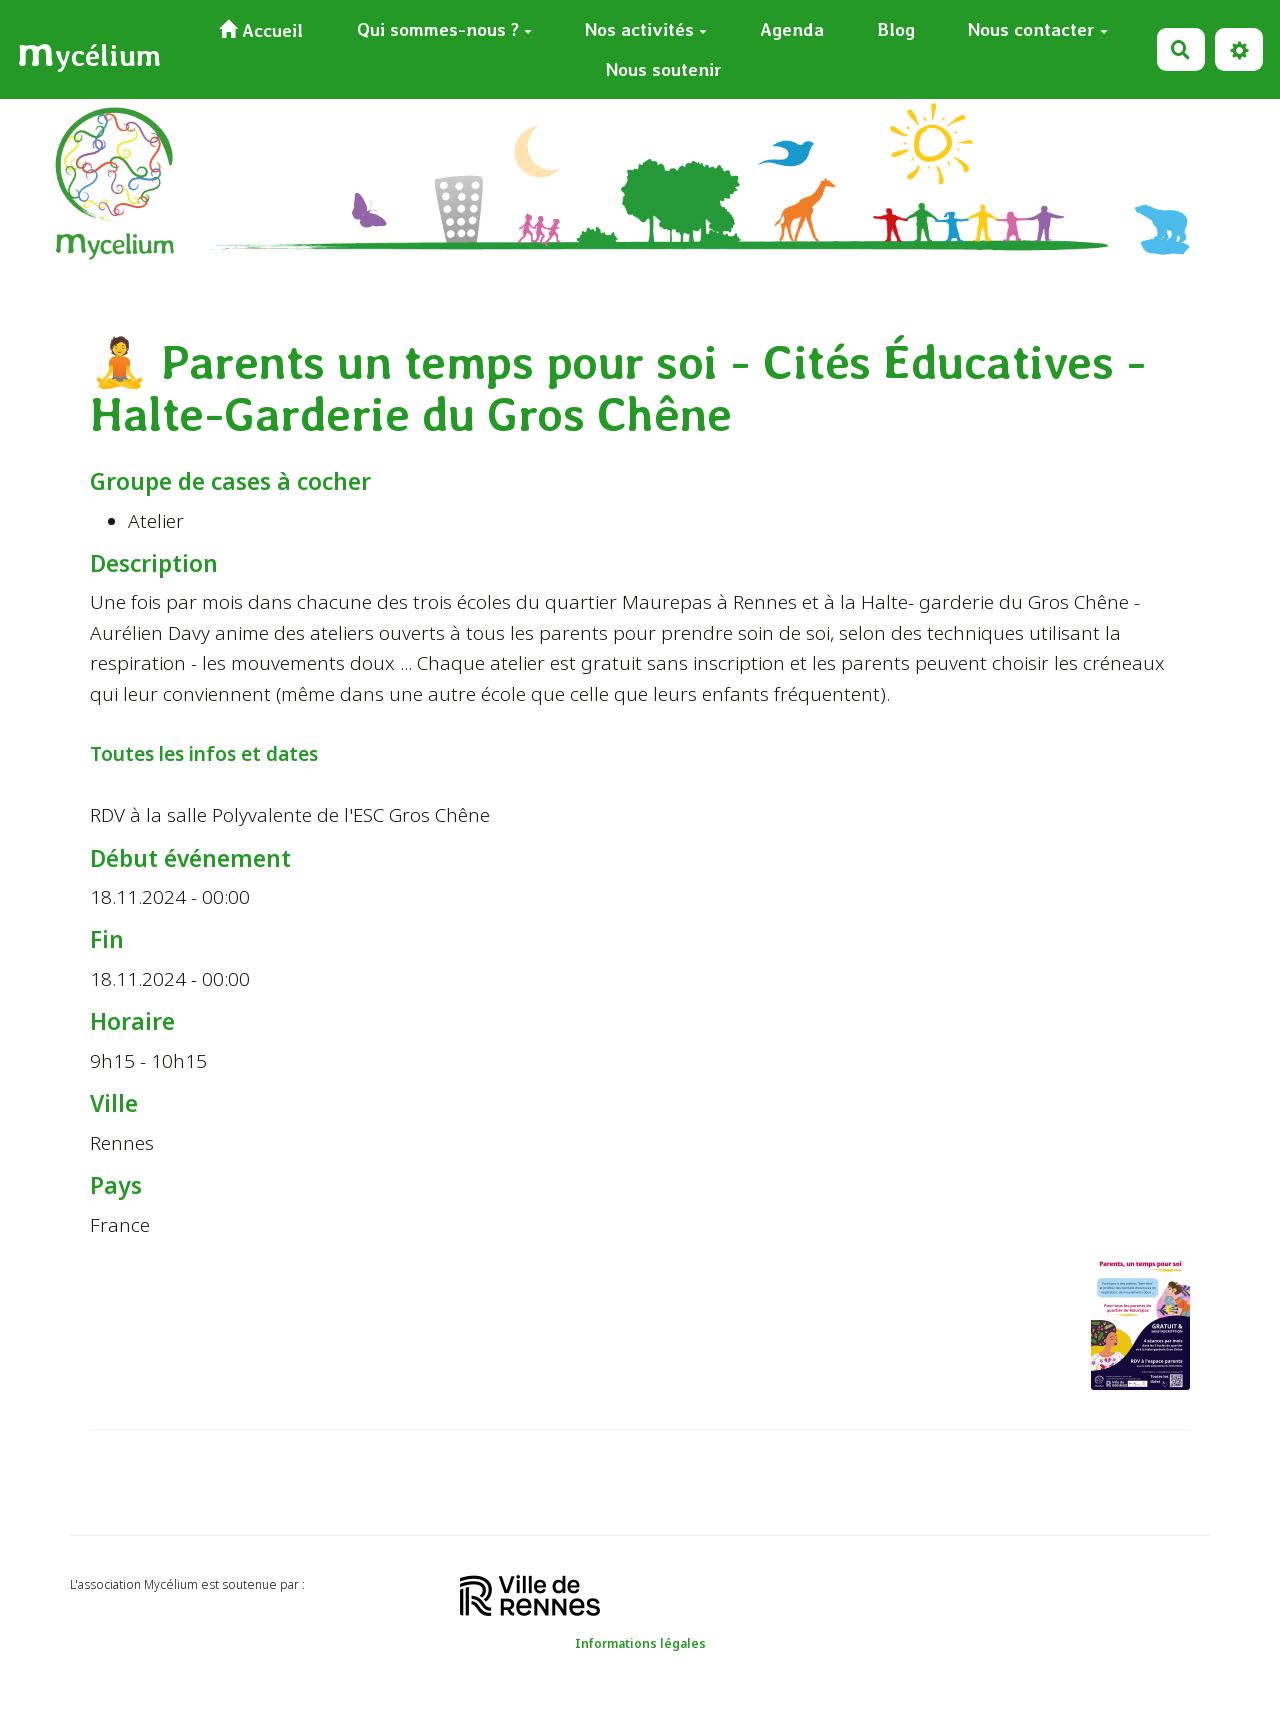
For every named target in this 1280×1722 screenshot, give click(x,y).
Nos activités (646, 29)
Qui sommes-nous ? (444, 29)
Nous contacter (1038, 29)
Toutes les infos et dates (204, 754)
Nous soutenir (664, 69)
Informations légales (640, 1643)
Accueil (261, 30)
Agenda (792, 29)
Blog (896, 29)
